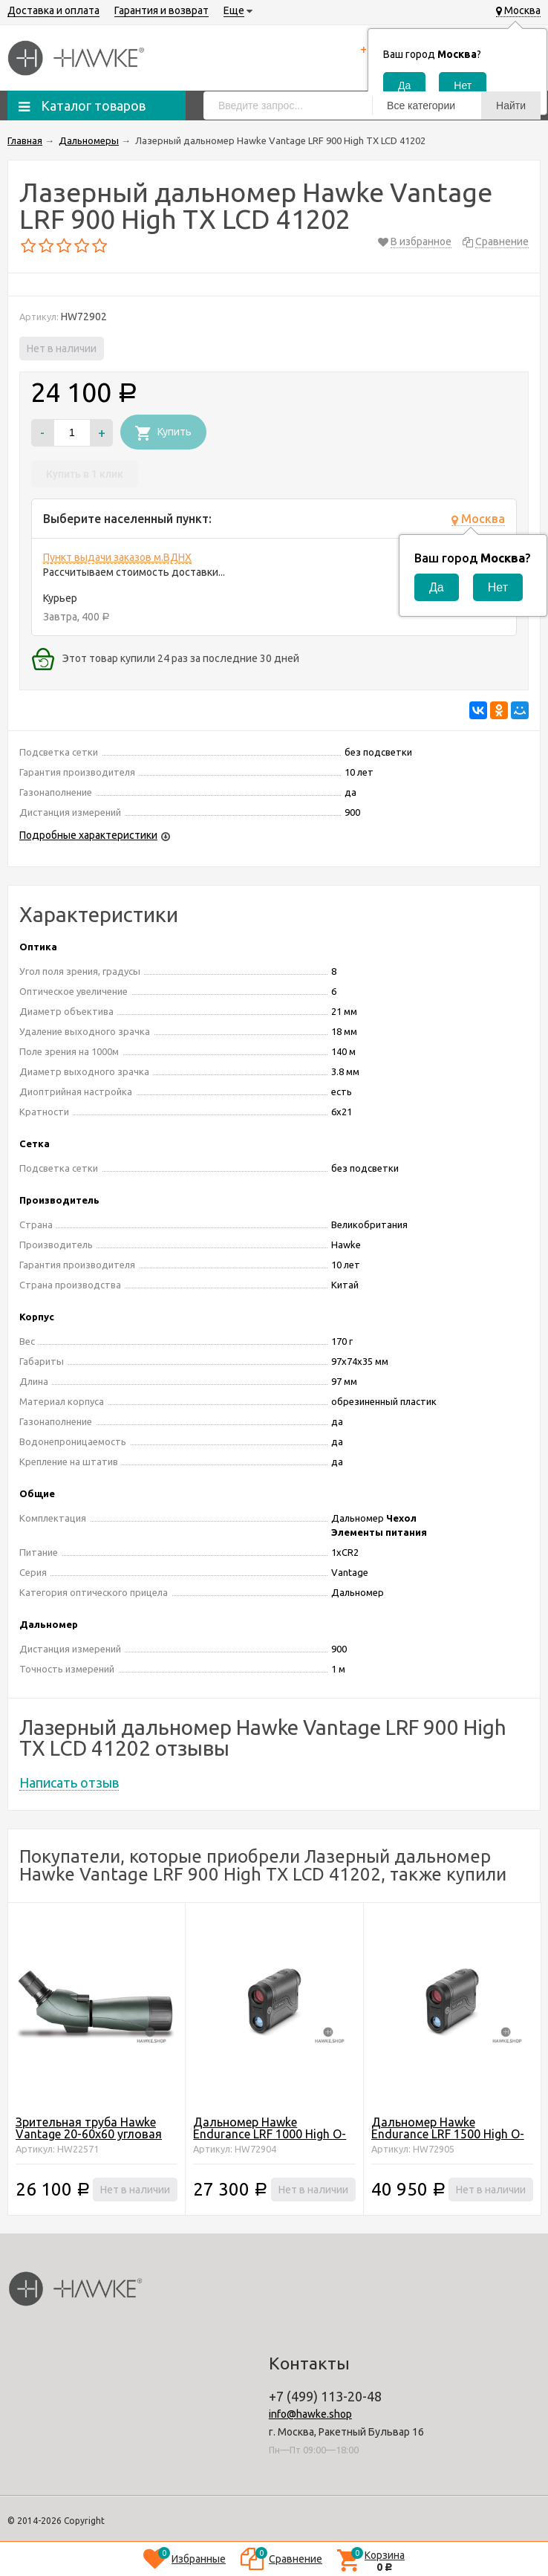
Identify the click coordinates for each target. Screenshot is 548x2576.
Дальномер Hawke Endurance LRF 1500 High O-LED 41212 (447, 2133)
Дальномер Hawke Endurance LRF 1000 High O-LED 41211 (269, 2133)
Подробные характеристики (88, 835)
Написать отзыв (69, 1782)
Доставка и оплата (53, 10)
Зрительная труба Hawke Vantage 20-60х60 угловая (89, 2128)
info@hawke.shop (310, 2414)
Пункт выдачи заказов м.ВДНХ (117, 557)
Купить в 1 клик (84, 474)
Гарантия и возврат (161, 10)
